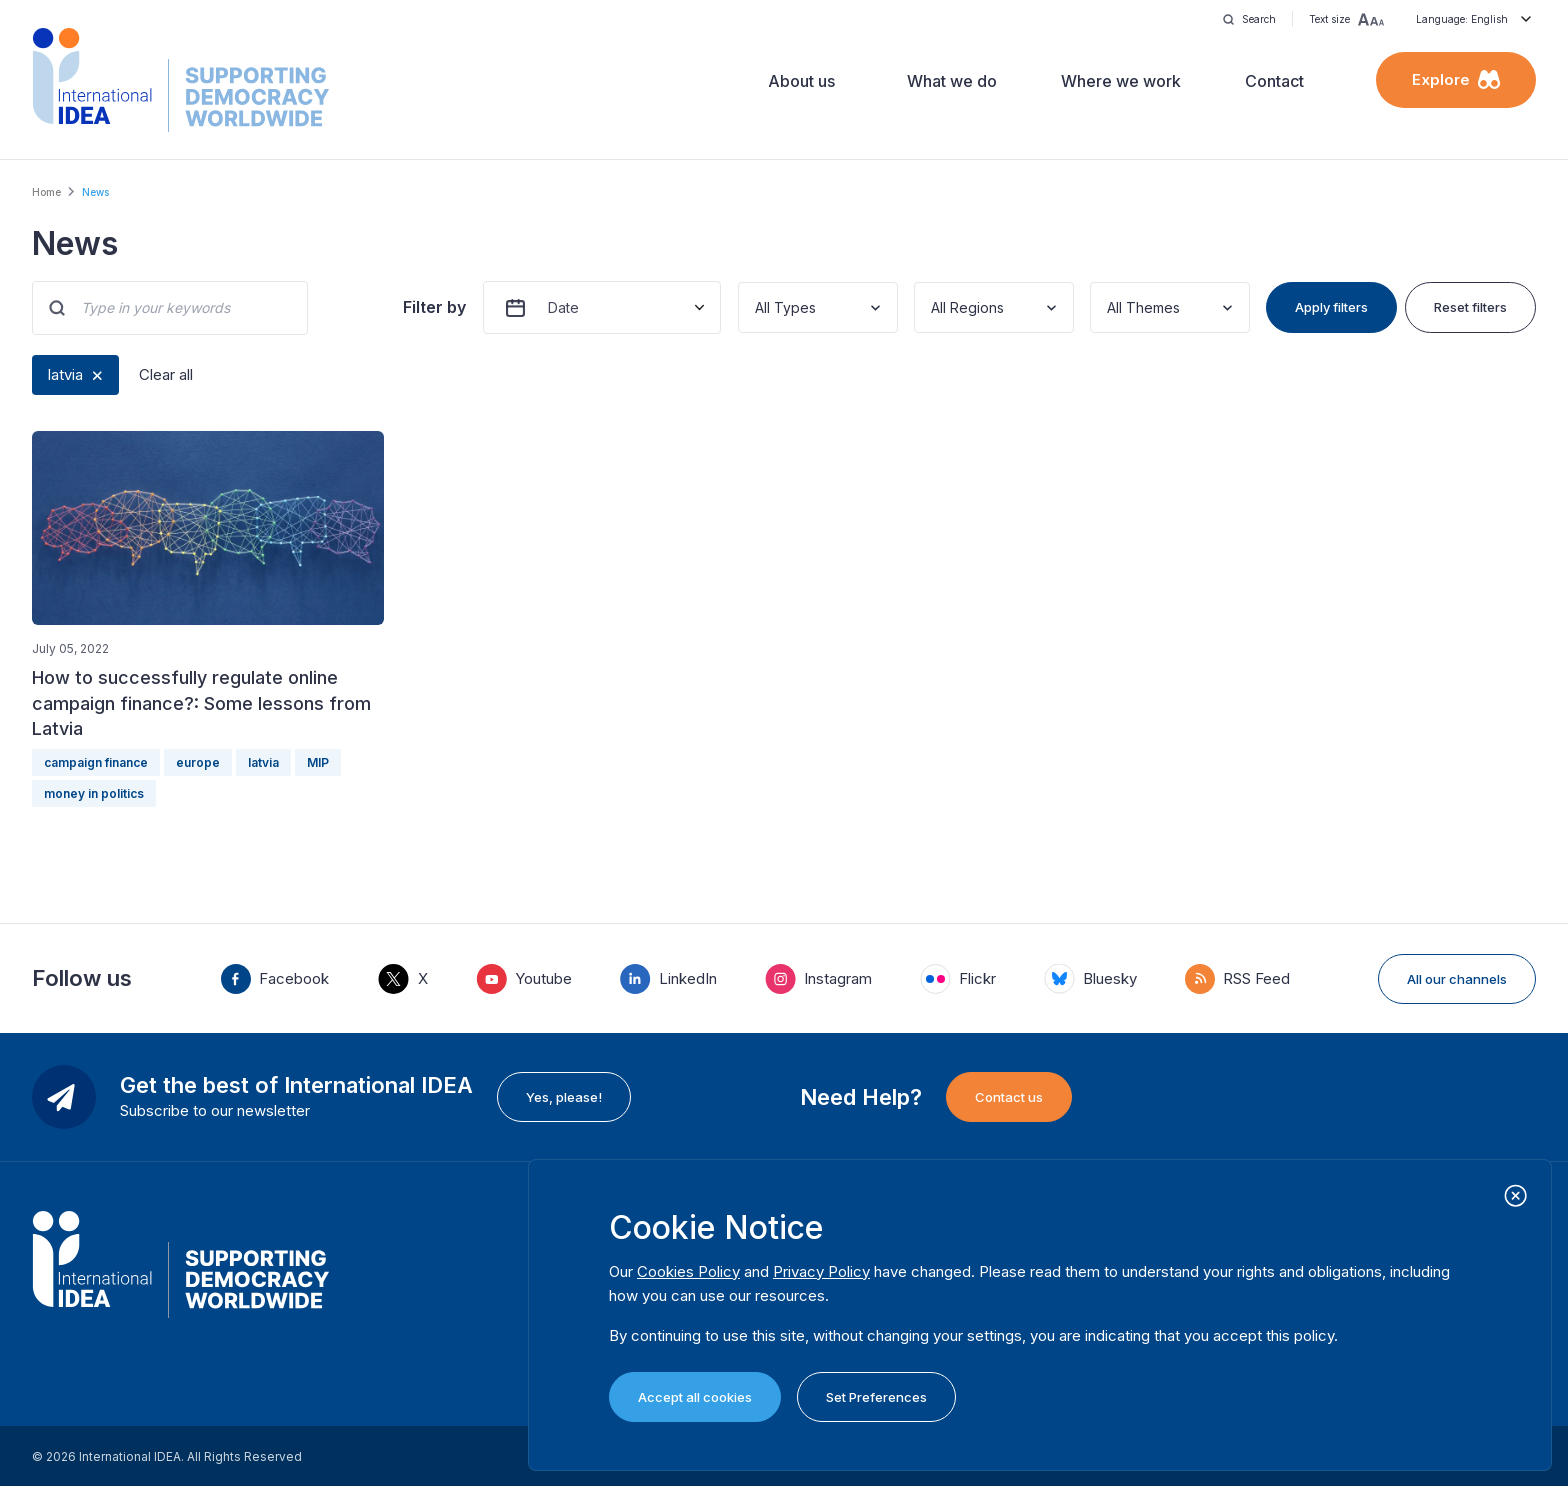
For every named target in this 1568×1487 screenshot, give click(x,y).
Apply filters (1331, 307)
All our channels (1457, 979)
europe (198, 762)
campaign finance (96, 762)
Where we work (1121, 81)
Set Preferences (876, 1397)
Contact (1274, 81)
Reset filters (1470, 307)
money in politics (94, 793)
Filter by (434, 307)
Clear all (166, 374)
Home (46, 192)
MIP (318, 762)
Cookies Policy (688, 1271)
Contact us (1009, 1097)
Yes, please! (564, 1097)
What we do (952, 81)
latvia (65, 374)
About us (801, 81)
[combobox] (757, 307)
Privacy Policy (821, 1271)
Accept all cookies (695, 1397)
